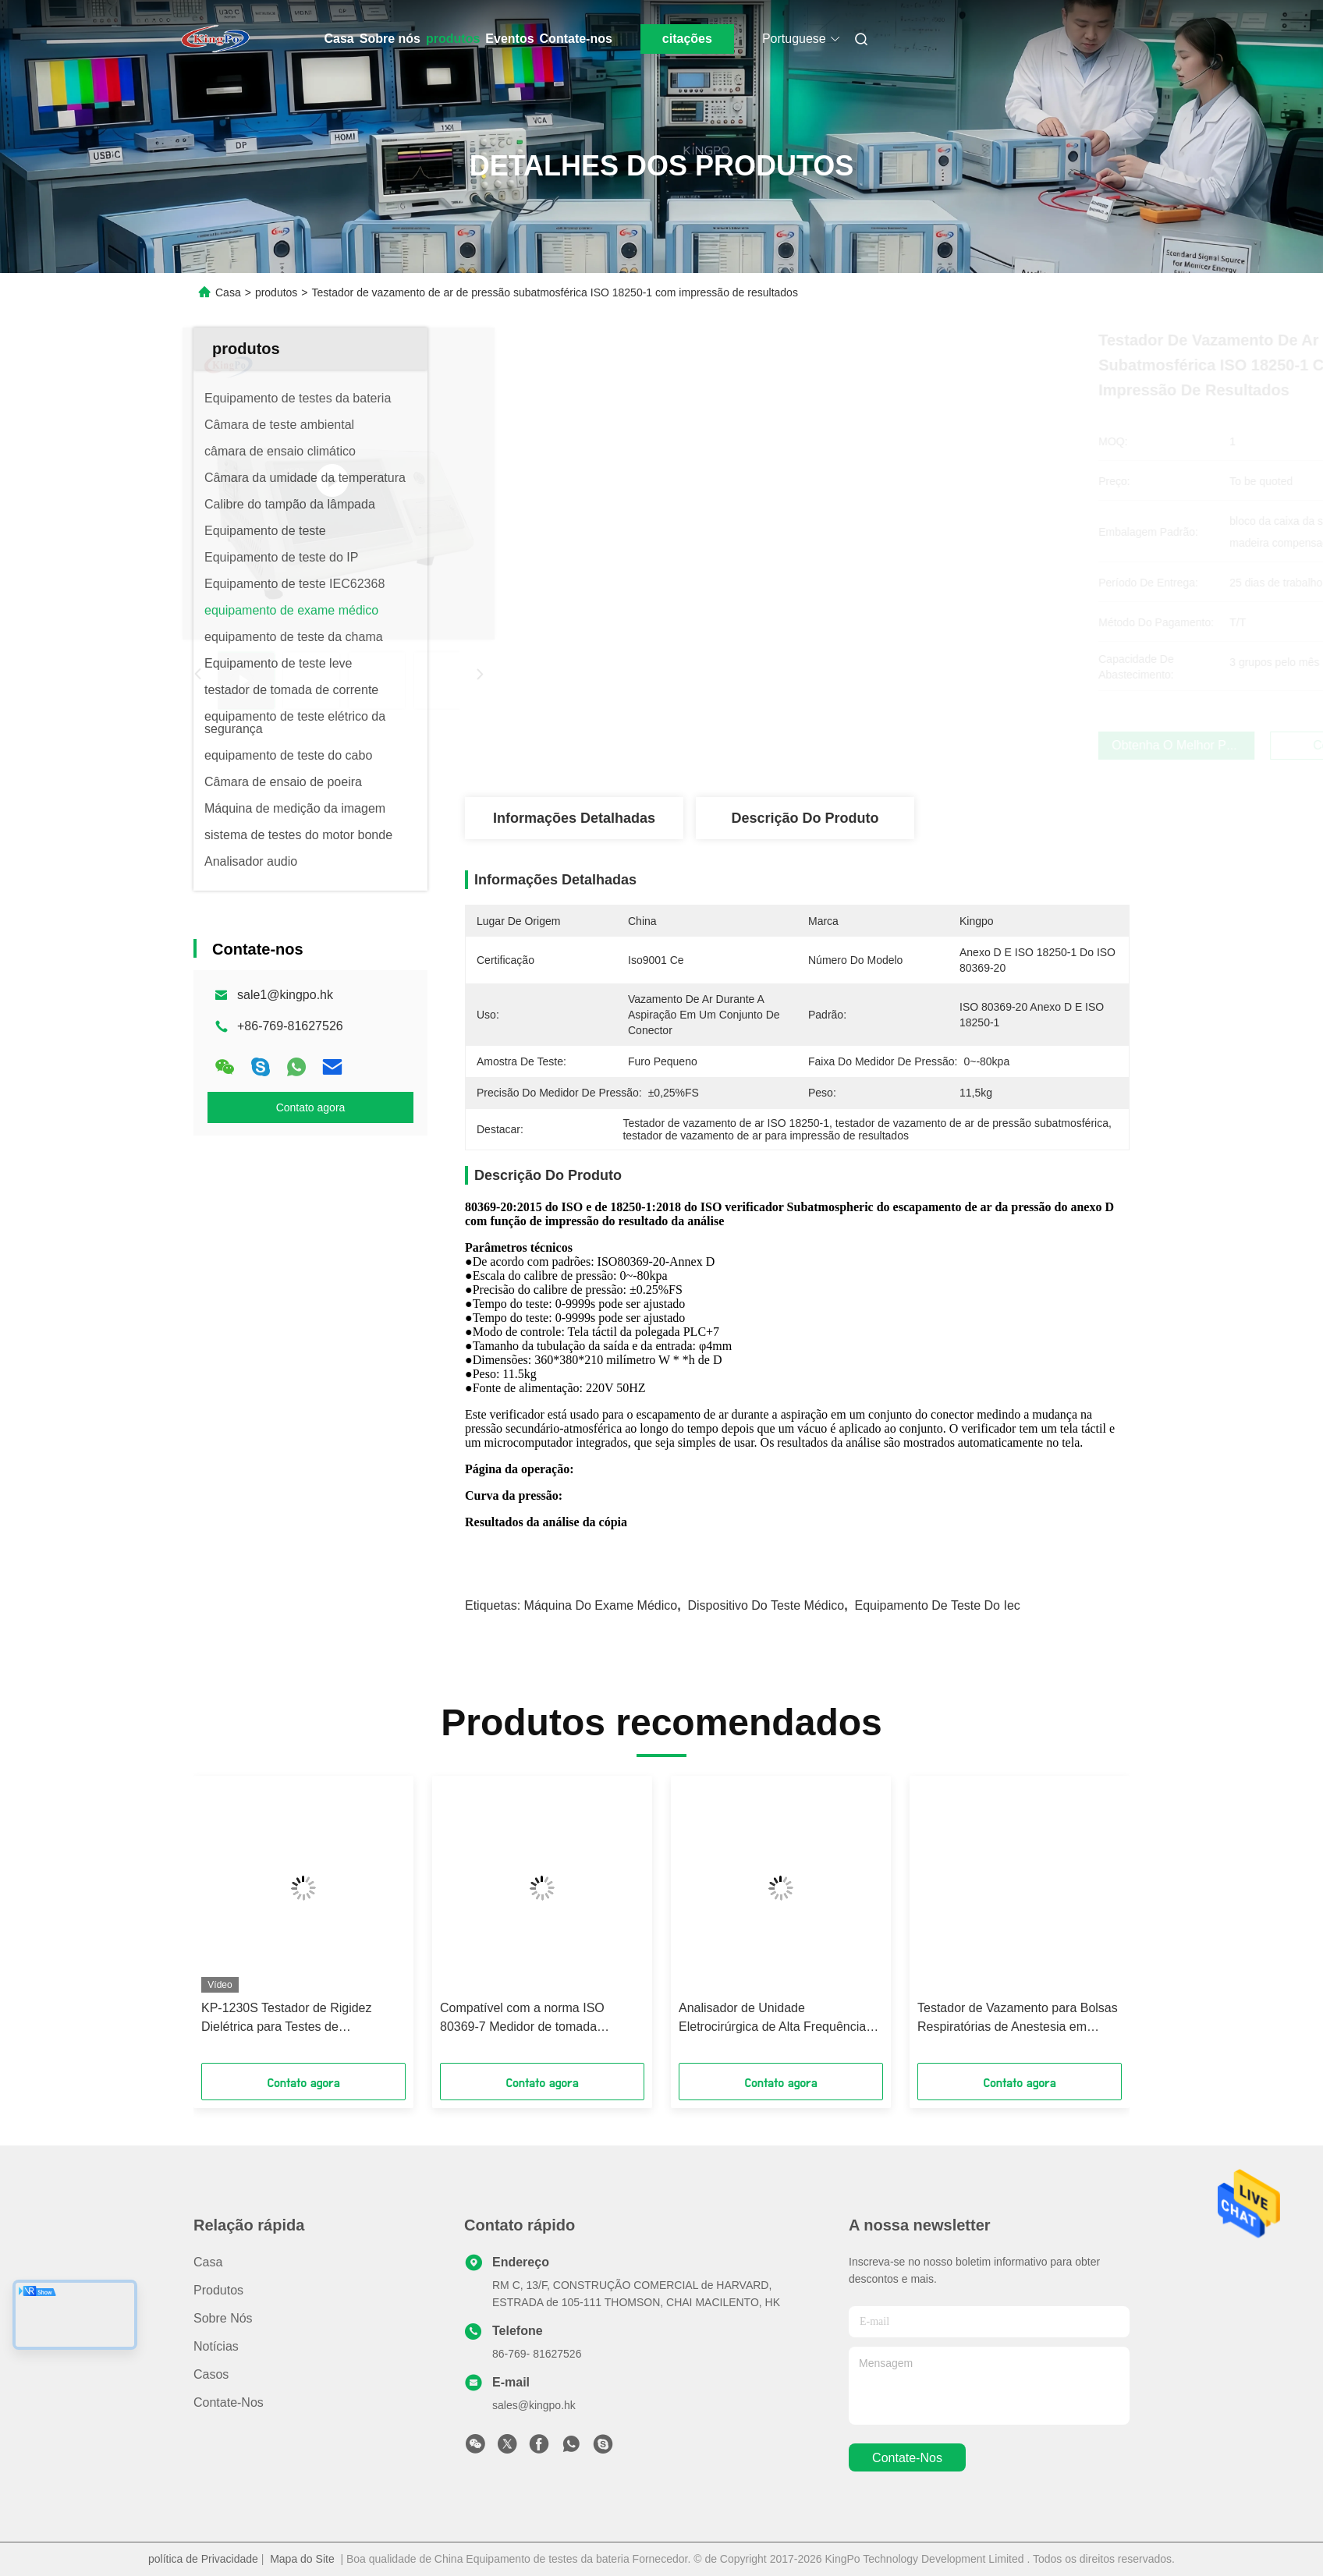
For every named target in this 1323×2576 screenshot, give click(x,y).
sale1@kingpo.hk (285, 994)
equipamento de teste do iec (937, 1605)
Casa (339, 38)
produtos (453, 38)
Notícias (216, 2346)
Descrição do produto (804, 818)
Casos (211, 2374)
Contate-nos (576, 38)
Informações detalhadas (574, 818)
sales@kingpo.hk (534, 2405)
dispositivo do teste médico (766, 1605)
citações (687, 38)
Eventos (509, 38)
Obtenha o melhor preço (884, 745)
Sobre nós (390, 38)
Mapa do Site (302, 2559)
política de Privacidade (203, 2559)
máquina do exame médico (601, 1605)
